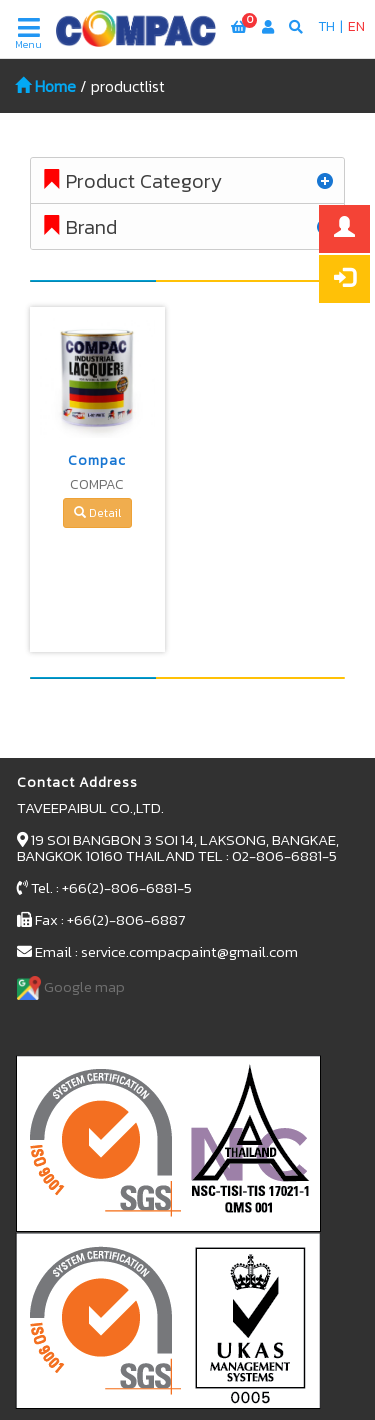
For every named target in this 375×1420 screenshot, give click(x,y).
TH (326, 26)
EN (356, 26)
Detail (97, 513)
